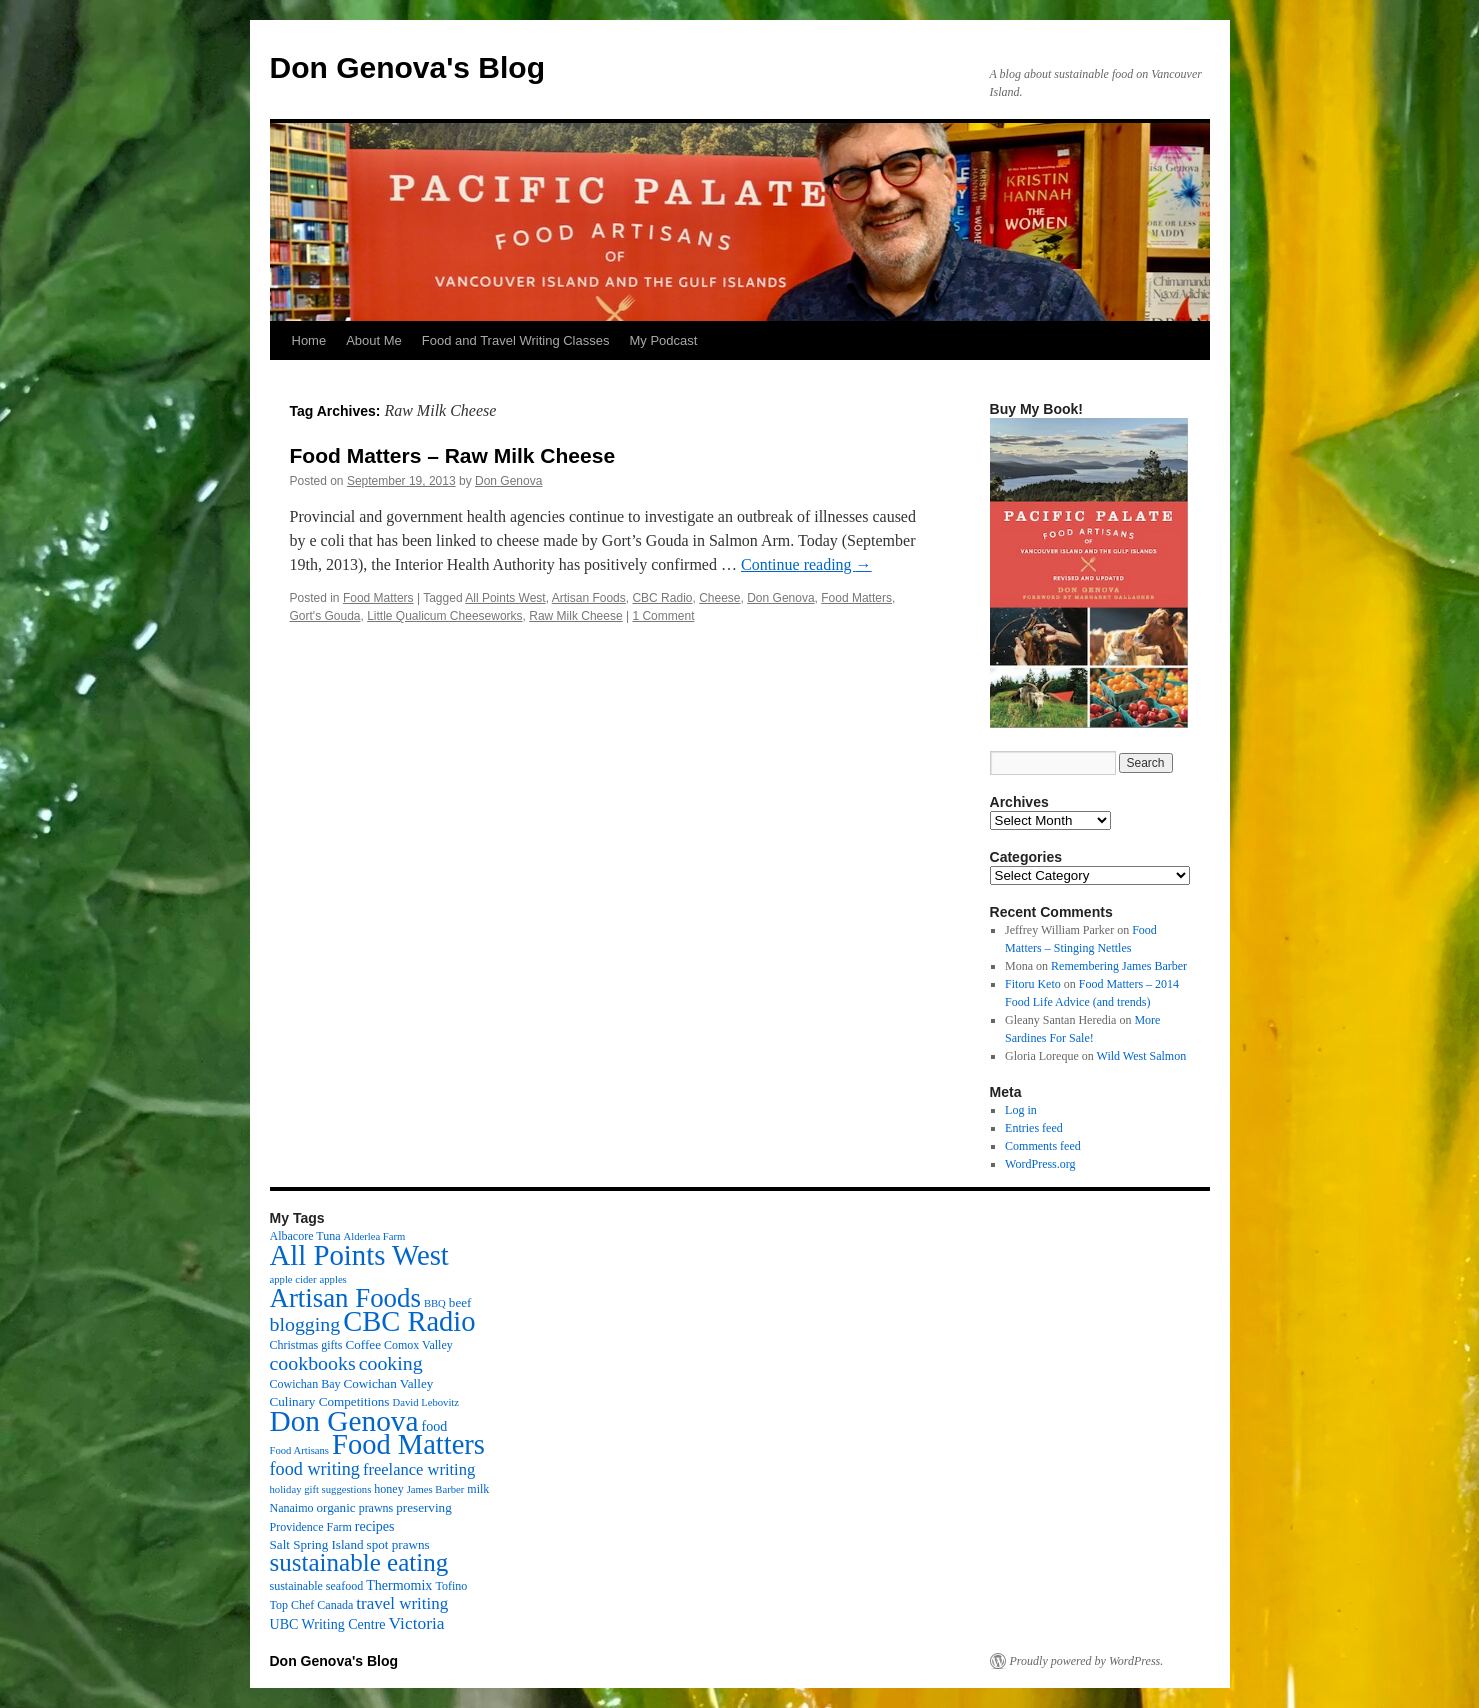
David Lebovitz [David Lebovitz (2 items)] (425, 1402)
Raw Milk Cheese (575, 616)
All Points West (505, 598)
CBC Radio (662, 598)
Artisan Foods (589, 598)
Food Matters (378, 598)
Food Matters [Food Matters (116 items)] (408, 1444)
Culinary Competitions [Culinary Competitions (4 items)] (330, 1401)
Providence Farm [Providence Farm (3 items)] (311, 1527)
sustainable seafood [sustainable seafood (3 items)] (317, 1586)
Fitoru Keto (1033, 984)
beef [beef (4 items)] (460, 1302)
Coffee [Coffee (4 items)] (363, 1344)
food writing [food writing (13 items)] (315, 1469)
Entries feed (1034, 1128)
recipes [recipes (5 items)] (375, 1526)
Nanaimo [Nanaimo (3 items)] (292, 1508)
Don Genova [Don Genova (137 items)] (344, 1421)
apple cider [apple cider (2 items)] (293, 1279)
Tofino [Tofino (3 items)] (451, 1586)
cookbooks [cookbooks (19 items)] (313, 1363)
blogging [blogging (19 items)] (305, 1324)
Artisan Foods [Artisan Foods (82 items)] (345, 1298)
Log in (1021, 1110)
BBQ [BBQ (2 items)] (435, 1303)
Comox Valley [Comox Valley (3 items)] (418, 1345)
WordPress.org (1040, 1164)
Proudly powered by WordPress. (1087, 1661)
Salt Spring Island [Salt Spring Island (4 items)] (317, 1544)
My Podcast (663, 340)
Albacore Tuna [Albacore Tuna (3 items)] (305, 1236)
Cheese (719, 598)
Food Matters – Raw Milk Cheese (453, 455)
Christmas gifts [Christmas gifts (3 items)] (306, 1345)
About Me (374, 340)
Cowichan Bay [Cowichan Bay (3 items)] (305, 1384)
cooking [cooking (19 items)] (391, 1363)
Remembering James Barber (1119, 966)
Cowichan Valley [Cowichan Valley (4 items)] (389, 1383)
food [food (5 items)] (435, 1426)
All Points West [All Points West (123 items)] (359, 1255)
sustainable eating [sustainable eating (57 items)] (359, 1562)
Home (309, 340)
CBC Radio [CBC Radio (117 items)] (409, 1321)
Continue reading (806, 564)
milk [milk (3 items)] (478, 1489)
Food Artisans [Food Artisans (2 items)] (300, 1450)
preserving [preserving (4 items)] (423, 1507)
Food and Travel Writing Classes (516, 340)
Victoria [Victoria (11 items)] (417, 1623)
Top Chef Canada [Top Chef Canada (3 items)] (312, 1605)
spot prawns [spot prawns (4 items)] (398, 1544)
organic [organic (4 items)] (336, 1507)
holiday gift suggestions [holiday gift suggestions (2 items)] (321, 1489)
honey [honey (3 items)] (388, 1489)
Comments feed (1043, 1146)
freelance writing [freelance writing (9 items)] (419, 1469)
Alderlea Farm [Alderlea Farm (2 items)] (375, 1236)
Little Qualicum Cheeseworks (444, 616)
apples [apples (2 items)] (333, 1279)
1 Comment (663, 616)
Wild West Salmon (1142, 1056)
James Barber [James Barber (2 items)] (436, 1489)
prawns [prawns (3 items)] (376, 1508)
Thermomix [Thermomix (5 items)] (399, 1585)
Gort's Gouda (325, 616)
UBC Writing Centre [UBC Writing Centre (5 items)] (328, 1624)
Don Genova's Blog (408, 67)
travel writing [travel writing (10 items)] (402, 1603)
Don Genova (508, 481)
